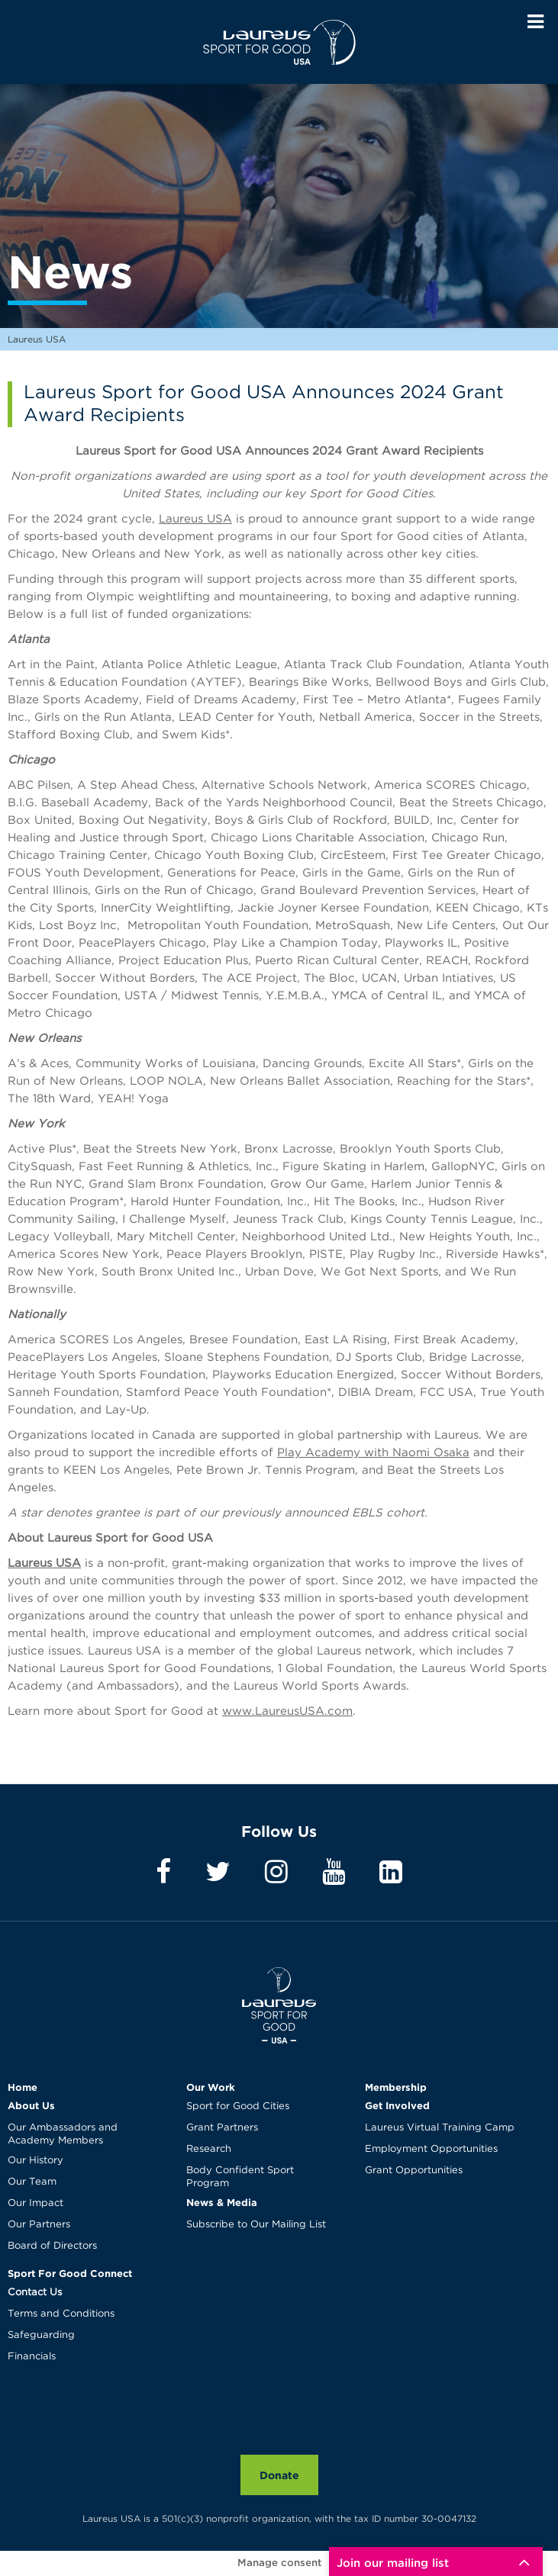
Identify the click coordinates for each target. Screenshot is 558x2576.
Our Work (210, 2087)
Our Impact (35, 2203)
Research (208, 2149)
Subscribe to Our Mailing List (256, 2225)
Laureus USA (279, 41)
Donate (279, 2475)
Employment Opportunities (431, 2149)
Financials (32, 2356)
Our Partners (39, 2225)
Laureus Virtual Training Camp (439, 2128)
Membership (396, 2087)
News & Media (221, 2202)
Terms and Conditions (61, 2314)
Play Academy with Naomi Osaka (373, 1453)
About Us (31, 2105)
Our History (35, 2160)
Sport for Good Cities (237, 2106)
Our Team (32, 2182)
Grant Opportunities (414, 2170)
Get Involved (397, 2105)
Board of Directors (52, 2246)
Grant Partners (222, 2128)
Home (22, 2087)
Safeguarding (41, 2335)
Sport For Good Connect (70, 2273)
